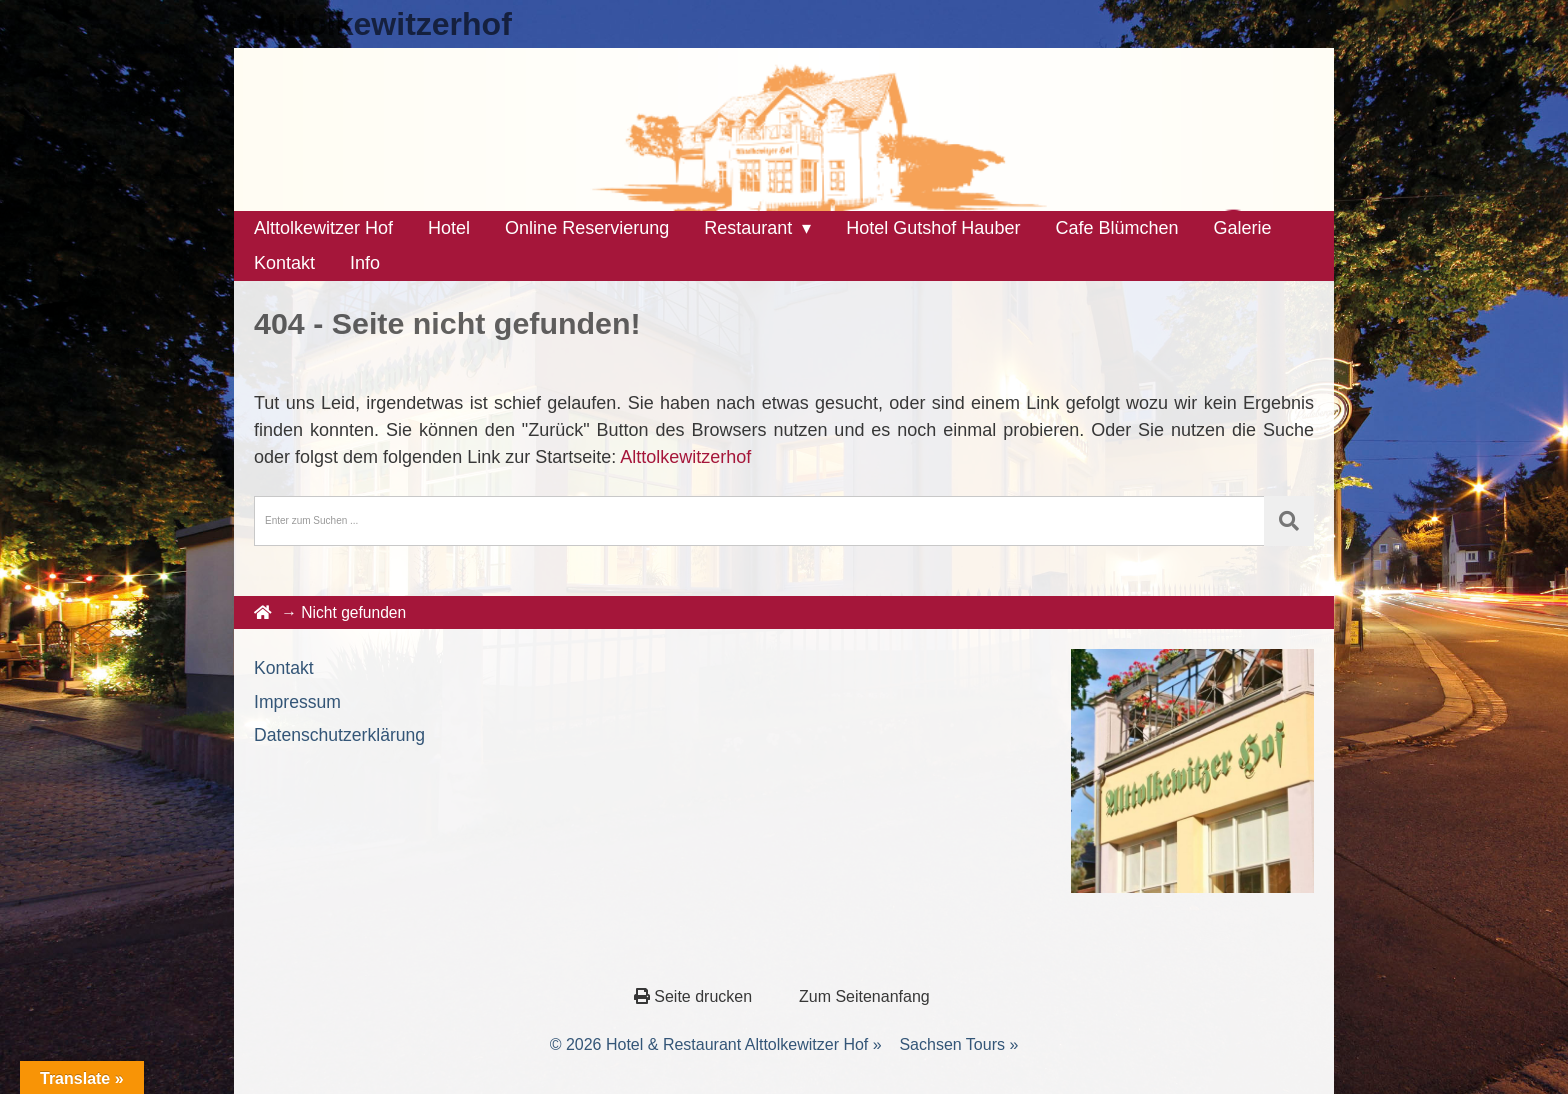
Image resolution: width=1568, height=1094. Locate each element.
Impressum (297, 702)
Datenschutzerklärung (339, 735)
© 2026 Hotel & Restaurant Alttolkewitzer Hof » (716, 1044)
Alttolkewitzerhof (383, 24)
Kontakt (284, 668)
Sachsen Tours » (958, 1044)
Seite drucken (695, 996)
